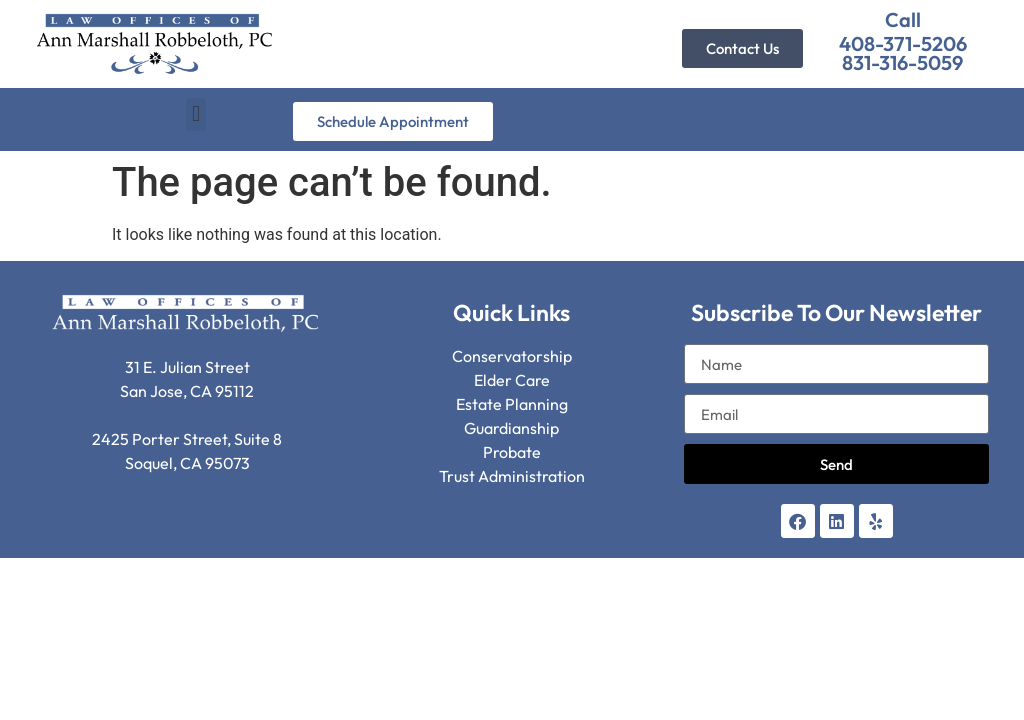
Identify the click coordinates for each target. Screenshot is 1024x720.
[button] (195, 114)
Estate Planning (512, 404)
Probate (512, 452)
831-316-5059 (902, 62)
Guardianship (511, 428)
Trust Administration (512, 476)
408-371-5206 (903, 43)
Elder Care (512, 380)
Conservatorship (512, 356)
